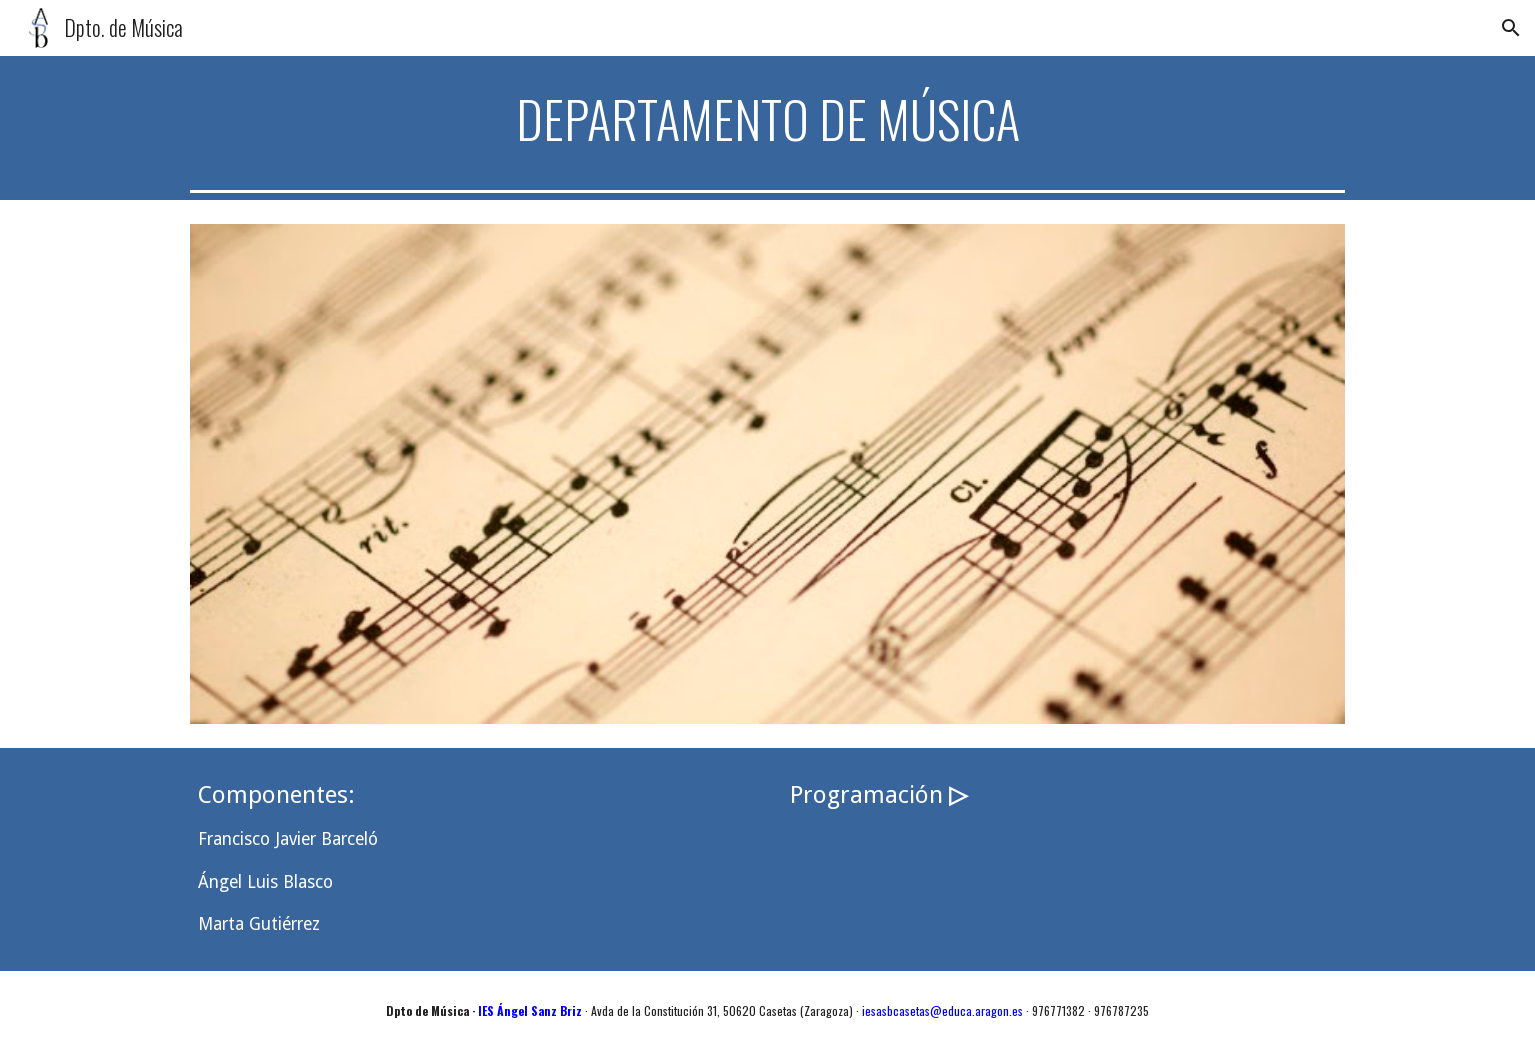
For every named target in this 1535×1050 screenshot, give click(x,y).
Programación (869, 795)
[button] (1511, 28)
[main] (767, 119)
